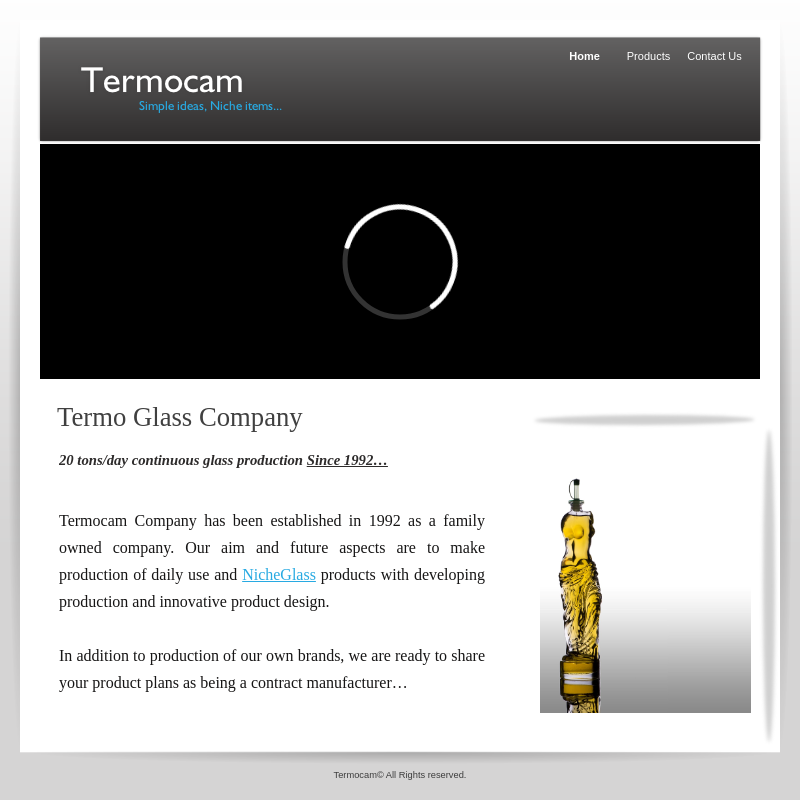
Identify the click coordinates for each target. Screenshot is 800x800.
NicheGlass (279, 574)
